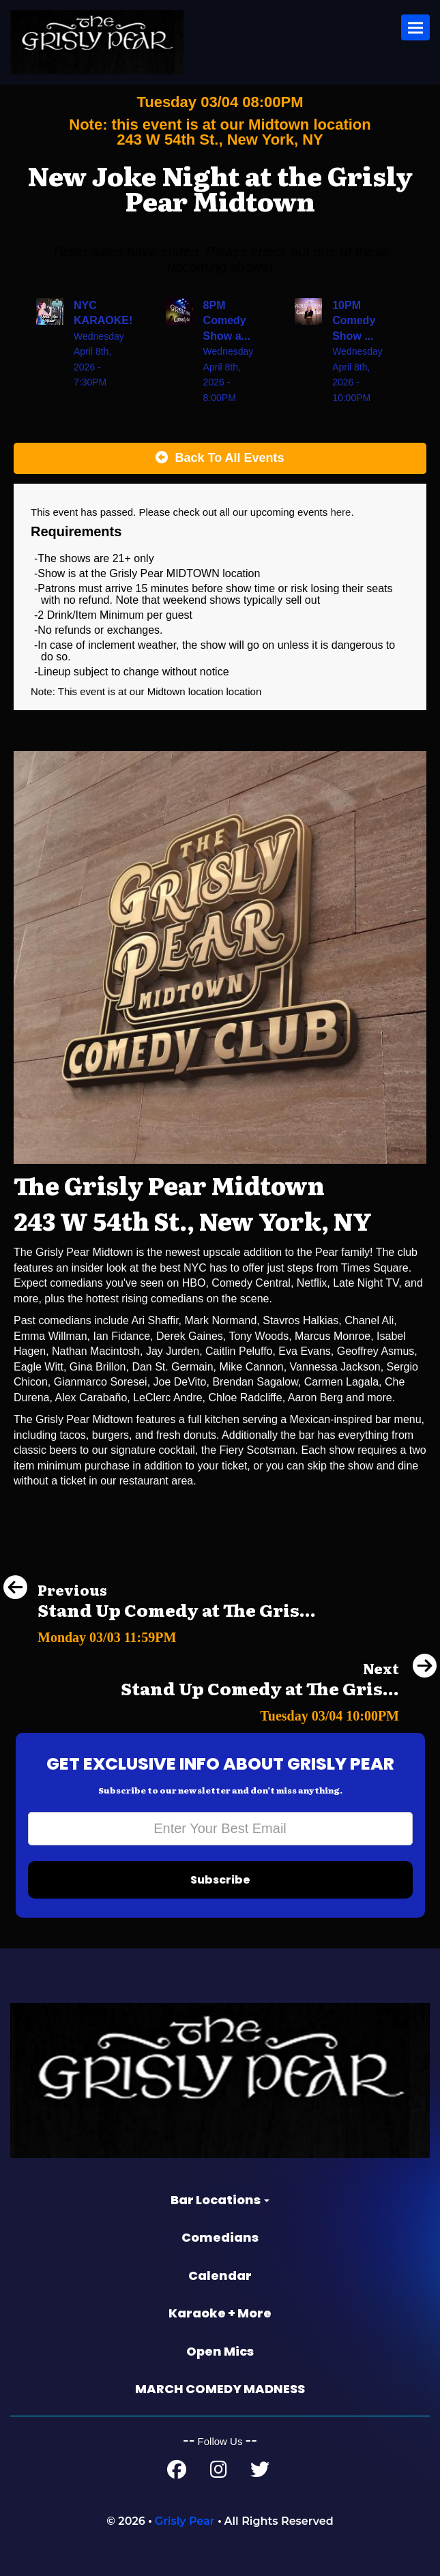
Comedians (220, 2237)
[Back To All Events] (220, 458)
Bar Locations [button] (220, 2199)
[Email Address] (220, 1828)
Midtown (167, 691)
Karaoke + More (220, 2313)
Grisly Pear (185, 2521)
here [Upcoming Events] (340, 512)
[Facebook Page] (176, 2472)
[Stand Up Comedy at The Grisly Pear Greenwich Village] (159, 1633)
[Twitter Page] (259, 2472)
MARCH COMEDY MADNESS (220, 2388)
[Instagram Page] (218, 2472)
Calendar (220, 2275)
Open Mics (220, 2351)
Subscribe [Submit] (220, 1880)
